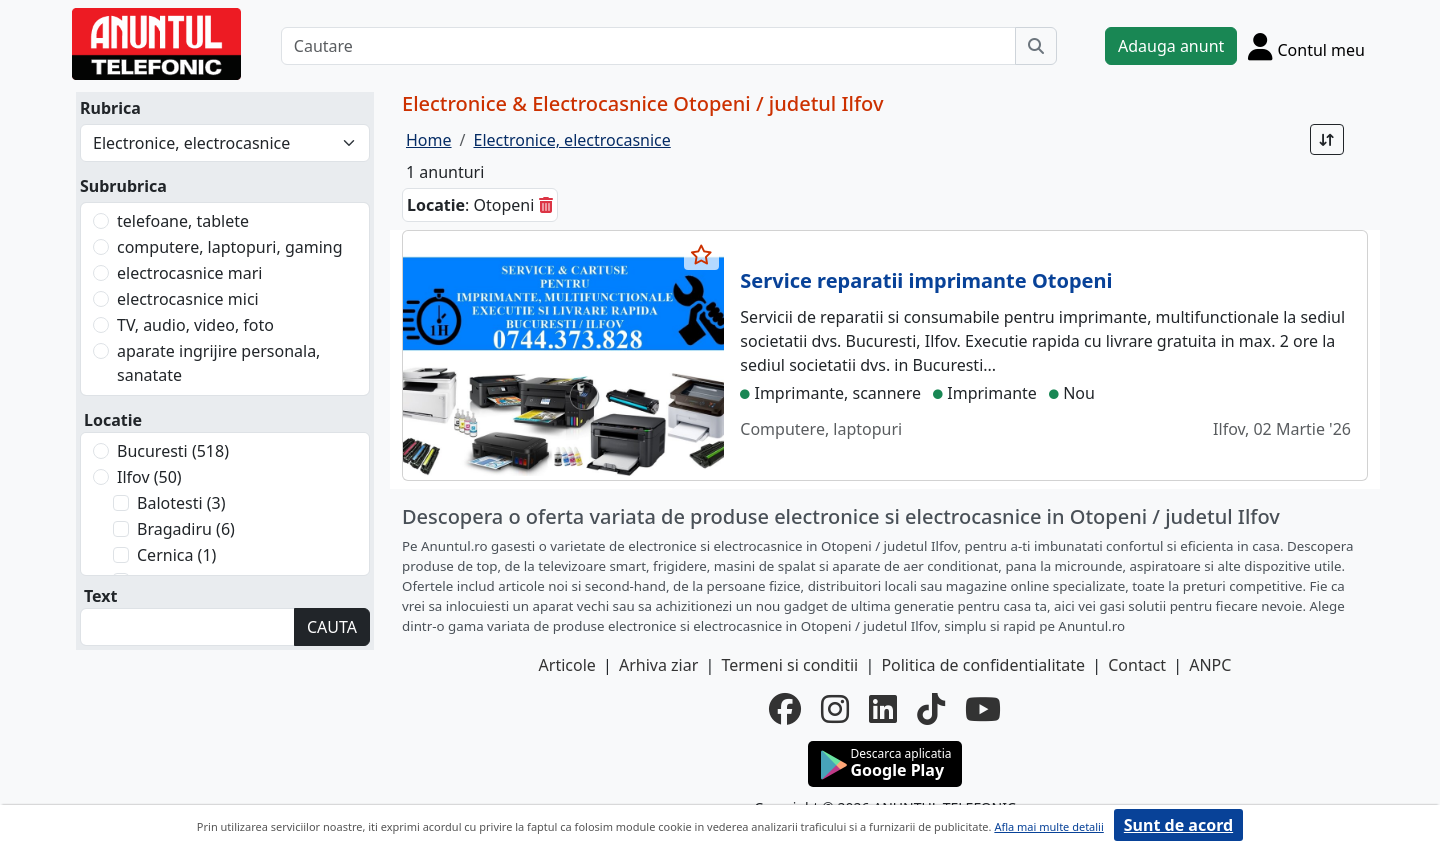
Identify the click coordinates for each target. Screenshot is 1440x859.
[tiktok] (931, 709)
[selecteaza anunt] (702, 255)
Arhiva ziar (658, 665)
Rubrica (110, 108)
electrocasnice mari (189, 273)
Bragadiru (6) (186, 529)
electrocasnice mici (188, 299)
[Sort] (1327, 139)
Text (101, 596)
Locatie (113, 420)
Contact (1137, 665)
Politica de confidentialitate (983, 665)
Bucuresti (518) (173, 451)
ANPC (1210, 665)
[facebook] (785, 709)
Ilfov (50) (149, 477)
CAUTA (332, 627)
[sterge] (546, 205)
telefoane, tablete (183, 221)
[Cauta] (1036, 46)
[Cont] (1306, 46)
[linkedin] (883, 709)
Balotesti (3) (181, 503)
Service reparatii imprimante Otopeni (926, 280)
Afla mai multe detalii (1048, 826)
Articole (567, 665)
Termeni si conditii (789, 665)
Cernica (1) (176, 555)
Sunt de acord (1178, 825)
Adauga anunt (1171, 46)
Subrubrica (123, 186)
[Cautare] (648, 46)
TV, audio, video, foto (195, 325)
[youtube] (983, 709)
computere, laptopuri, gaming (230, 247)
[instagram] (835, 709)
